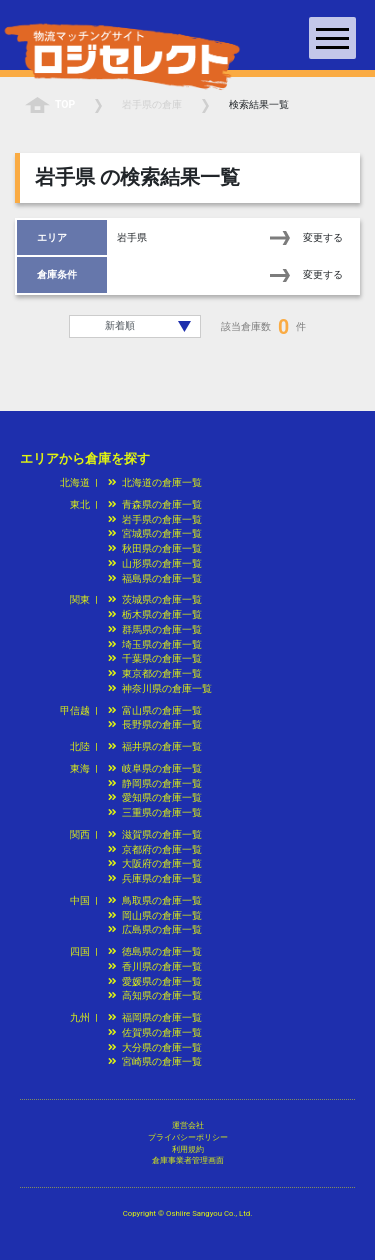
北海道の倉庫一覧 (155, 482)
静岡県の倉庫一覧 (155, 783)
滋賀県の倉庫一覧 (155, 834)
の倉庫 (152, 104)
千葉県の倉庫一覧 (155, 658)
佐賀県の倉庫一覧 (155, 1032)
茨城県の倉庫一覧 (155, 599)
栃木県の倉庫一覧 (155, 614)
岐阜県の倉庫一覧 (155, 768)
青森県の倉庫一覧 (155, 504)
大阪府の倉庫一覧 (155, 863)
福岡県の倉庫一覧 (155, 1017)
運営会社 (188, 1125)
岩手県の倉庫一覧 (155, 519)
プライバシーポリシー (188, 1137)
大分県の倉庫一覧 (155, 1047)
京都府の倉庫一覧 (155, 849)
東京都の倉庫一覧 (155, 673)
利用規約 (188, 1149)
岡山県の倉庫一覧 (155, 915)
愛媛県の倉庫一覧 (155, 981)
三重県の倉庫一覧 (155, 812)
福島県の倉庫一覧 (155, 578)
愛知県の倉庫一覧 (155, 797)
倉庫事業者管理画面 (188, 1160)
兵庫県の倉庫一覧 (155, 878)
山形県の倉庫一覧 (155, 563)
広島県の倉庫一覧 (155, 929)
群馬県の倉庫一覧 (155, 629)
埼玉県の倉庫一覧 (155, 644)
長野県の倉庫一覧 (155, 724)
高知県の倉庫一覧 (155, 995)
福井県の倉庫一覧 (155, 746)
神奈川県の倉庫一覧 (160, 688)
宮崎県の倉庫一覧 (155, 1061)
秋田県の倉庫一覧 (155, 548)
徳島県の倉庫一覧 (155, 951)
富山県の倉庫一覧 (155, 710)
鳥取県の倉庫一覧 (155, 900)
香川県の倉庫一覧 (155, 966)
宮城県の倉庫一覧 (155, 533)
